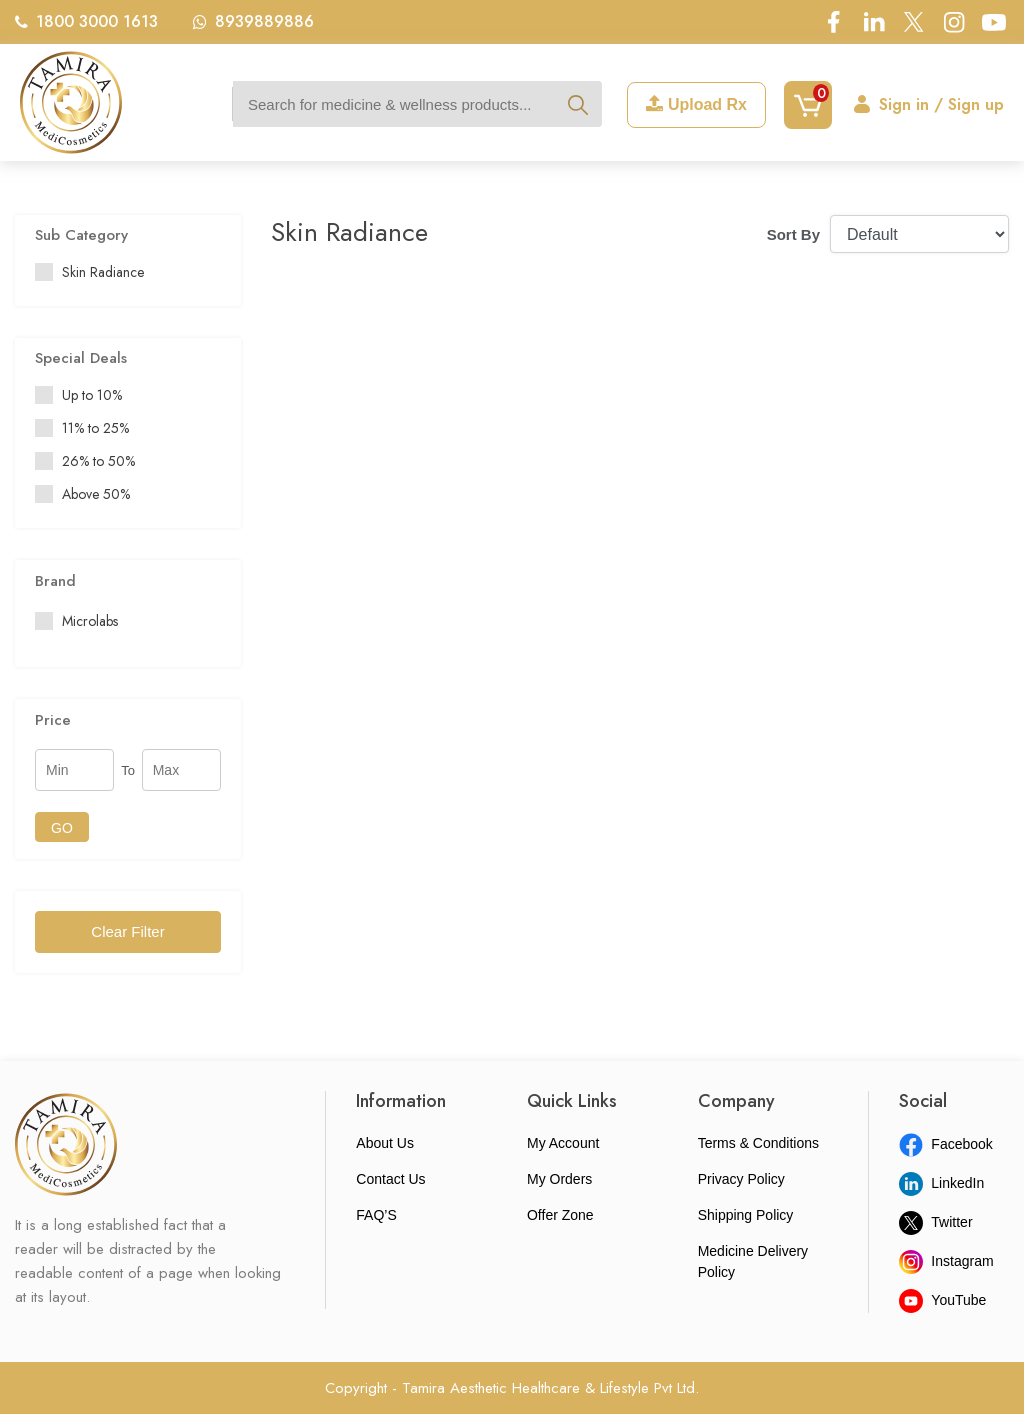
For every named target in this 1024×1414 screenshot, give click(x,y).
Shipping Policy (746, 1215)
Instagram (946, 1261)
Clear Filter (127, 931)
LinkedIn (941, 1183)
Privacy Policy (741, 1179)
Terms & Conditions (758, 1143)
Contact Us (390, 1179)
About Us (385, 1143)
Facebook (945, 1144)
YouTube (942, 1300)
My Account (563, 1143)
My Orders (559, 1179)
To (128, 770)
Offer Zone (560, 1215)
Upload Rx (696, 104)
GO (62, 828)
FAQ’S (376, 1215)
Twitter (935, 1222)
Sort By (793, 234)
